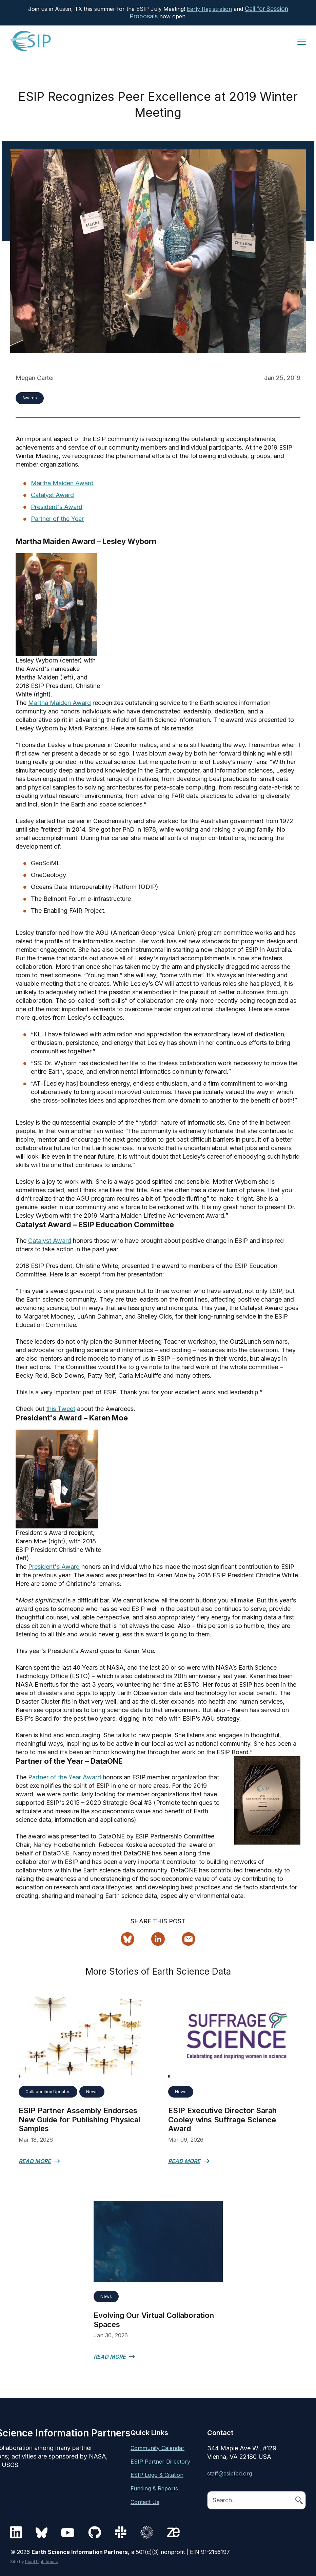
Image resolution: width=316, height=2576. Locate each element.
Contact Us (145, 2502)
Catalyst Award (52, 494)
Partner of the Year (57, 518)
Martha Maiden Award (62, 483)
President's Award (56, 506)
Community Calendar (157, 2448)
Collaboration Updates (48, 2091)
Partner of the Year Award (64, 1777)
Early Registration (209, 8)
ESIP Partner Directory (160, 2461)
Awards (29, 397)
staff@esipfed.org (229, 2473)
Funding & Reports (154, 2488)
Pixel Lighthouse (41, 2561)
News (92, 2091)
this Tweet (60, 1408)
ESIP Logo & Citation (157, 2474)
